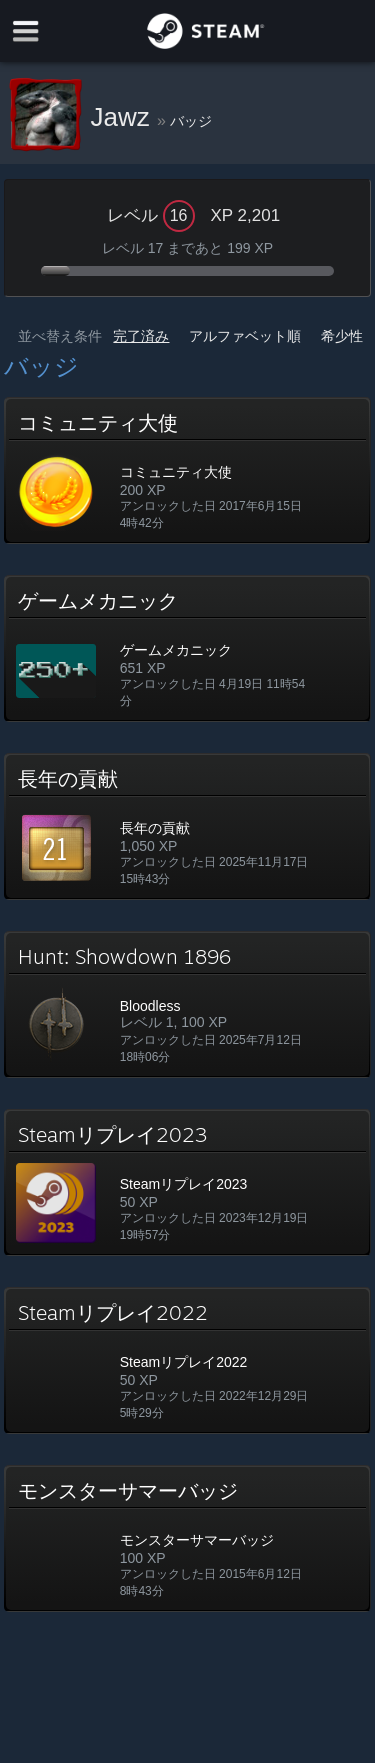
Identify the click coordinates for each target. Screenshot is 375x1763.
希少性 (342, 336)
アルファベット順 (245, 336)
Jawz (124, 117)
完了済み (141, 336)
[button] (188, 470)
